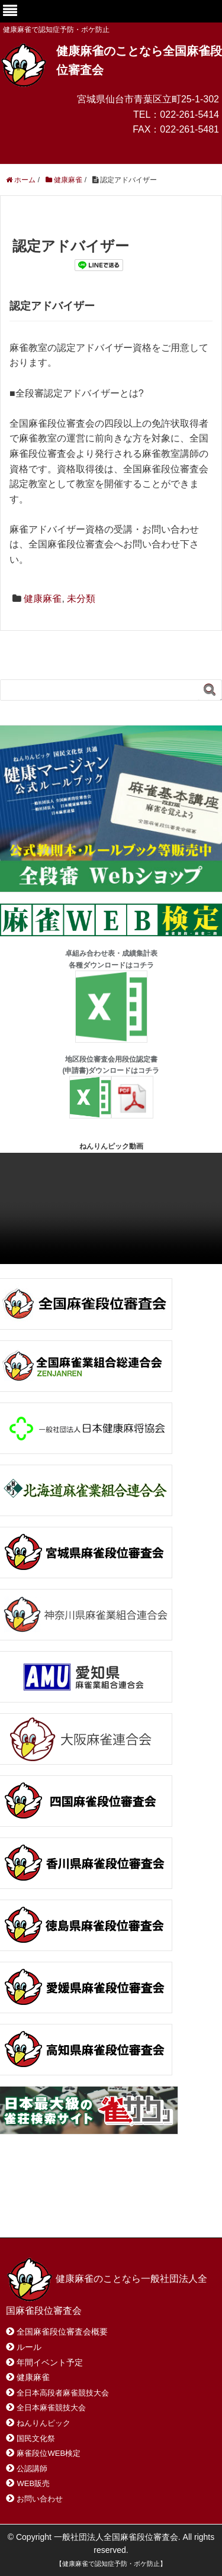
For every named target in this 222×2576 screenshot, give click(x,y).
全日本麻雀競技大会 (51, 2407)
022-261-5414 (189, 114)
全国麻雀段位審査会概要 (62, 2331)
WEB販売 (33, 2483)
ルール (29, 2347)
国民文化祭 (36, 2438)
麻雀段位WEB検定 (49, 2453)
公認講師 (32, 2468)
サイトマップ (177, 2200)
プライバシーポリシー (61, 2213)
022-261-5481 (189, 129)
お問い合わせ (100, 2200)
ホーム (34, 2200)
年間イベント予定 (50, 2362)
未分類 (81, 599)
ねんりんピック (43, 2423)
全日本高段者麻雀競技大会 (63, 2392)
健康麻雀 (43, 599)
